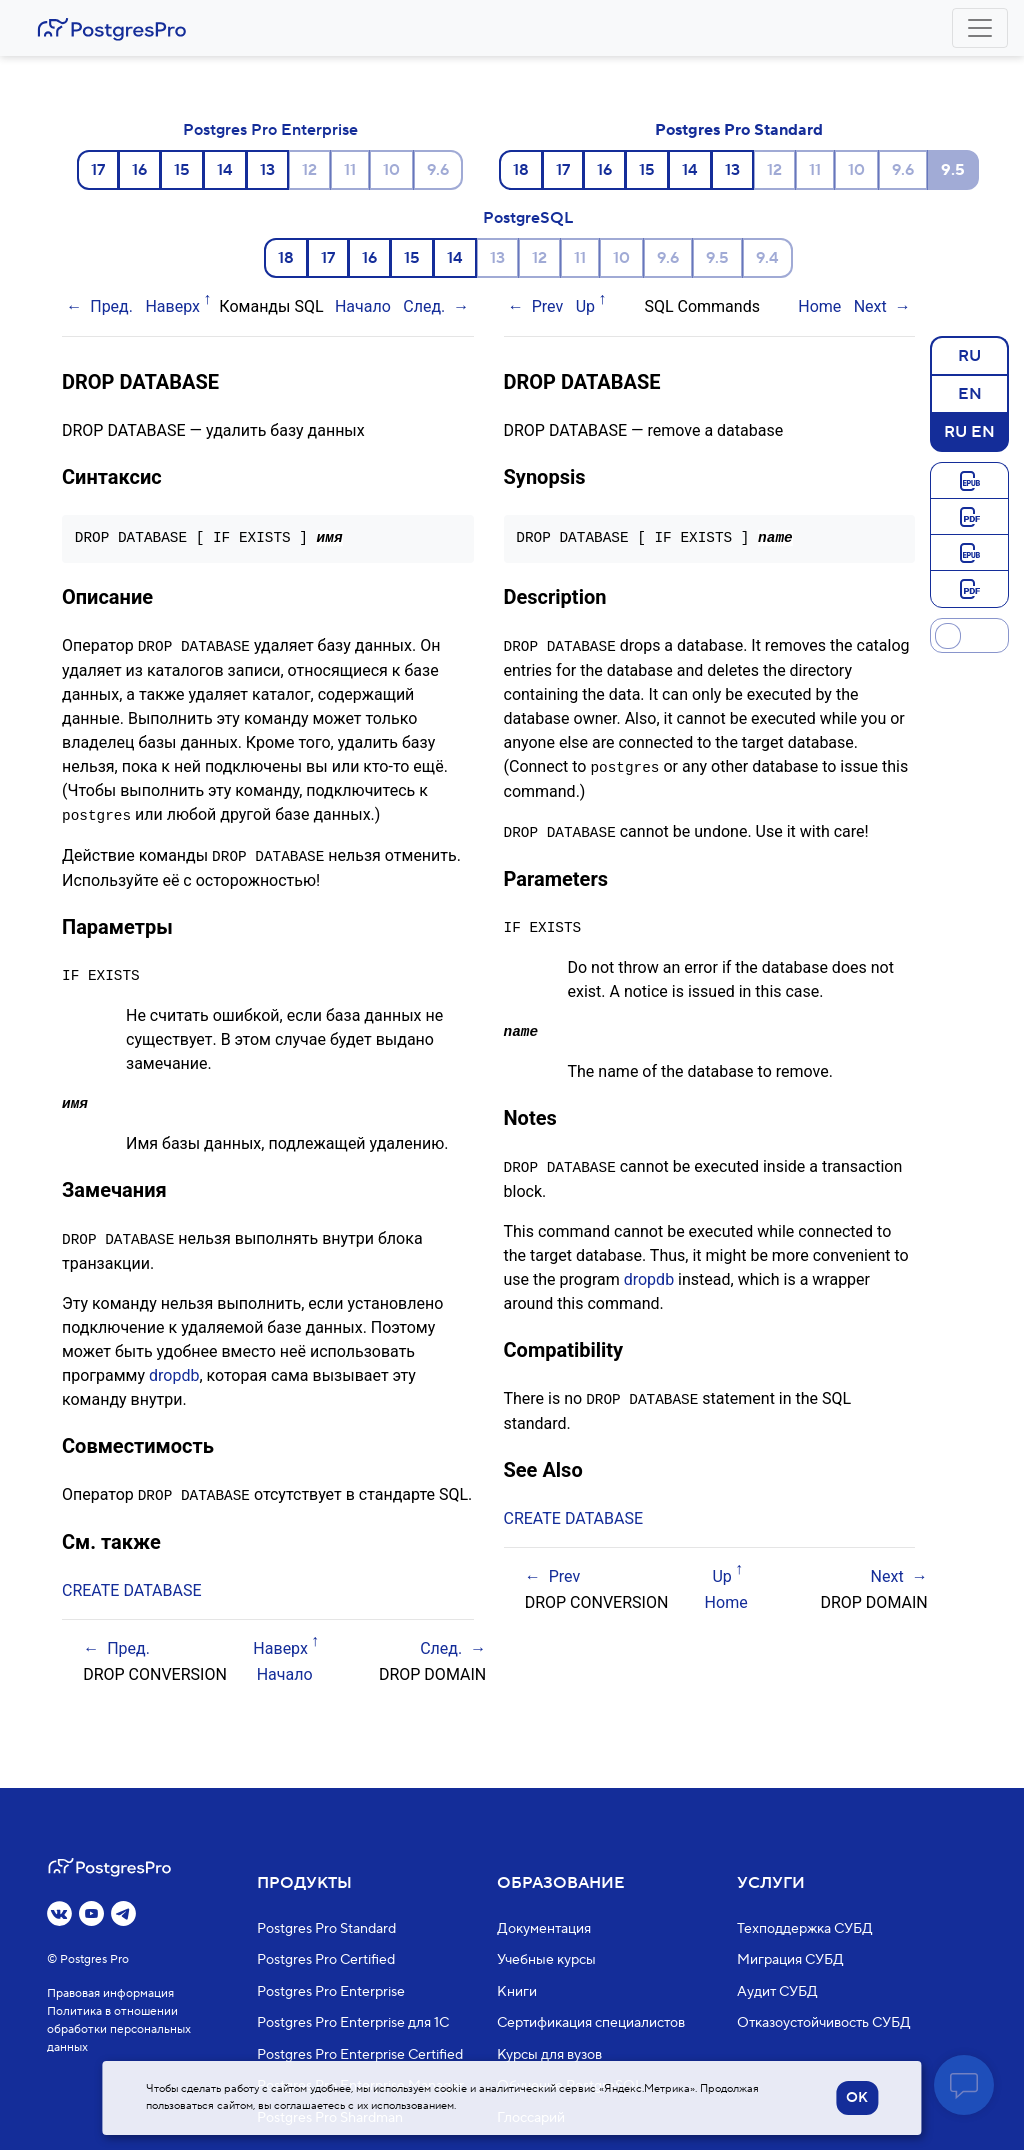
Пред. (111, 306)
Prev (548, 306)
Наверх (172, 306)
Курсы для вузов (549, 2055)
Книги (517, 1992)
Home (819, 306)
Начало (363, 306)
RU (969, 355)
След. (424, 306)
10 (391, 170)
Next (870, 306)
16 (139, 170)
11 (350, 170)
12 (309, 170)
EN (970, 393)
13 (267, 170)
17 (98, 170)
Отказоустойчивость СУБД (824, 2023)
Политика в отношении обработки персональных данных (119, 2029)
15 (182, 170)
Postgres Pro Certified (326, 1960)
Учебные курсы (546, 1960)
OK (857, 2098)
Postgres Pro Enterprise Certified (360, 2055)
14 (225, 170)
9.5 (717, 258)
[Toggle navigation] (980, 28)
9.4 (767, 258)
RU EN (969, 431)
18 (521, 170)
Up (585, 306)
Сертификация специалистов (591, 2023)
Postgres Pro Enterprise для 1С (353, 2023)
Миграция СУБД (790, 1960)
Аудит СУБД (777, 1992)
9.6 (438, 170)
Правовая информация (110, 1993)
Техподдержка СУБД (805, 1929)
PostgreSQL (528, 218)
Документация (544, 1929)
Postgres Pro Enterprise (270, 130)
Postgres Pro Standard (739, 130)
